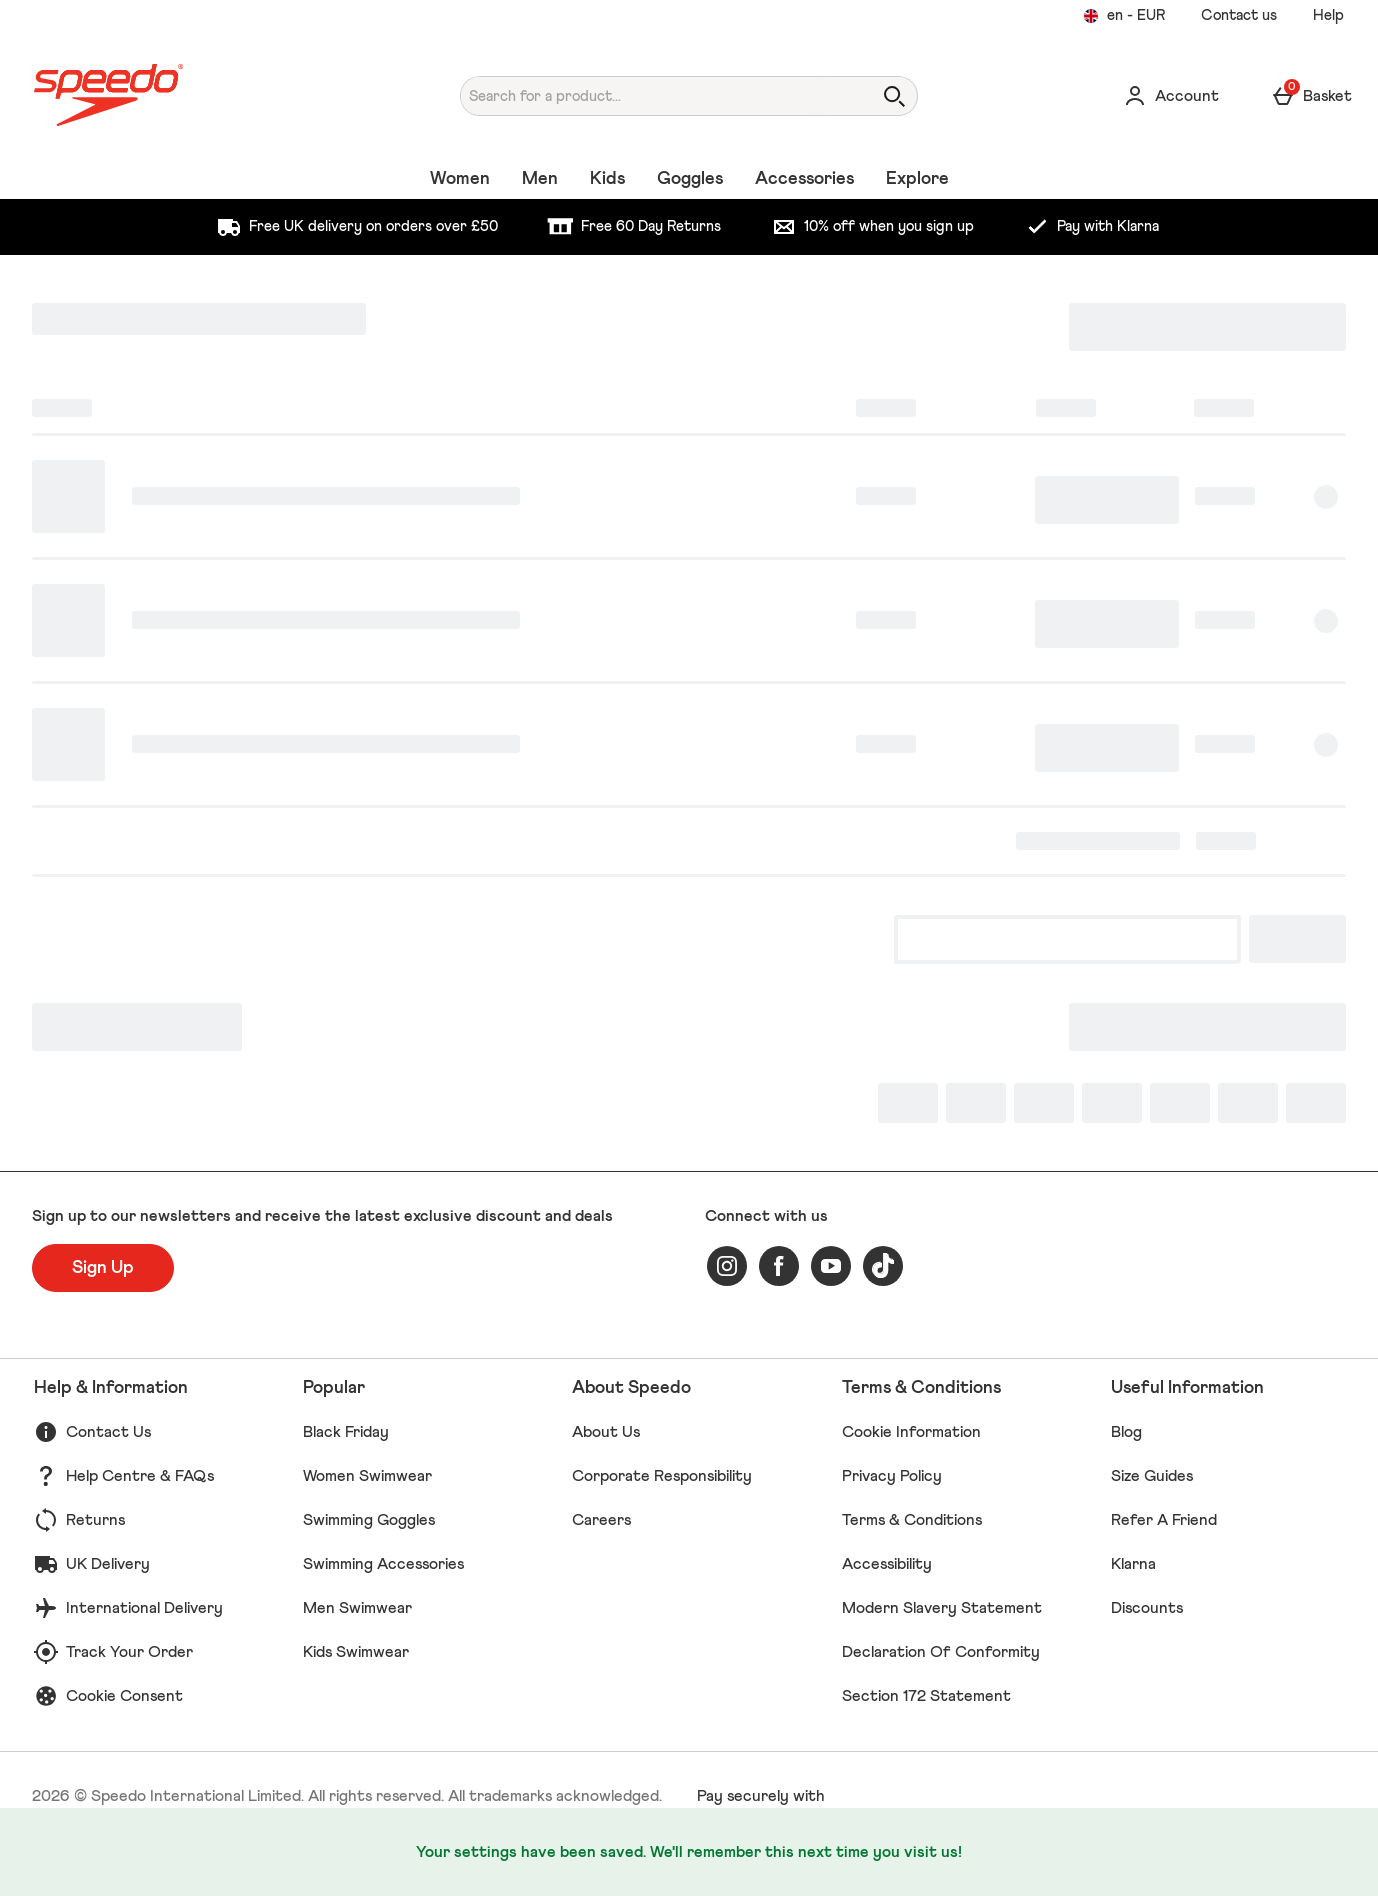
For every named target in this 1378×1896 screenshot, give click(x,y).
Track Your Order (129, 1652)
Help (1328, 15)
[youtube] (831, 1266)
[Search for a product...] (647, 96)
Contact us (1239, 15)
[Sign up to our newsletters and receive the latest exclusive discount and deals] (103, 1268)
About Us (606, 1432)
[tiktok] (883, 1266)
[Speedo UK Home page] (201, 95)
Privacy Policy (892, 1476)
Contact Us (108, 1432)
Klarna (1133, 1564)
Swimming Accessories (383, 1564)
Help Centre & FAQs (140, 1476)
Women (460, 179)
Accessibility (887, 1564)
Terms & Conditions (912, 1520)
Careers (601, 1520)
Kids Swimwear (356, 1652)
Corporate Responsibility (662, 1476)
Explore (917, 179)
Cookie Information (911, 1432)
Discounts (1147, 1608)
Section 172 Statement (926, 1696)
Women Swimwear (367, 1476)
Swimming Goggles (369, 1520)
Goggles (690, 179)
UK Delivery (108, 1564)
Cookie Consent (124, 1696)
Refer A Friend (1164, 1520)
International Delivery (144, 1608)
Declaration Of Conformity (941, 1652)
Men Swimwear (357, 1608)
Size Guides (1152, 1476)
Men (540, 179)
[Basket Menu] (1311, 96)
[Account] (1171, 96)
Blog (1126, 1432)
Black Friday (346, 1432)
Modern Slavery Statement (942, 1608)
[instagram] (727, 1266)
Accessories (804, 179)
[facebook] (779, 1266)
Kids (607, 179)
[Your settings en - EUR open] (1124, 16)
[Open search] (894, 96)
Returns (95, 1520)
